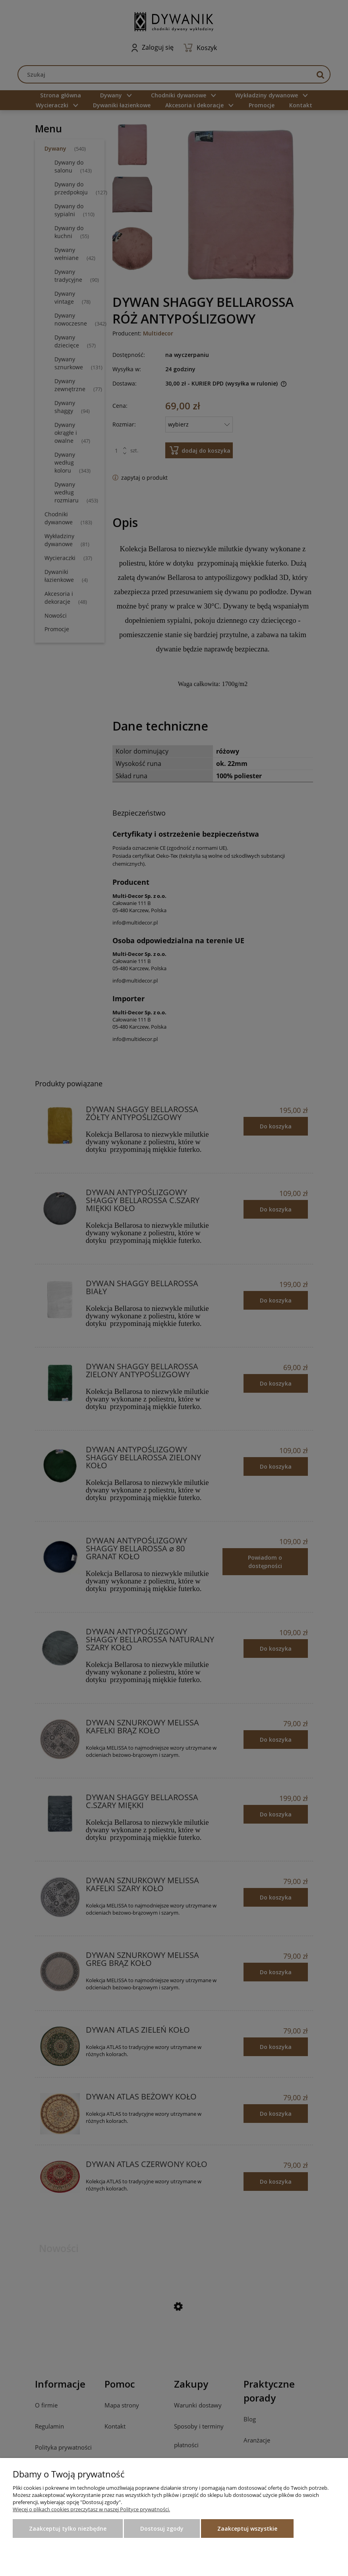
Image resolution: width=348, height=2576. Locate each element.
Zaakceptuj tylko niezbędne (67, 2528)
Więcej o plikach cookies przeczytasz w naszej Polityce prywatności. (91, 2509)
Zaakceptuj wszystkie (247, 2528)
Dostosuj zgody (162, 2528)
